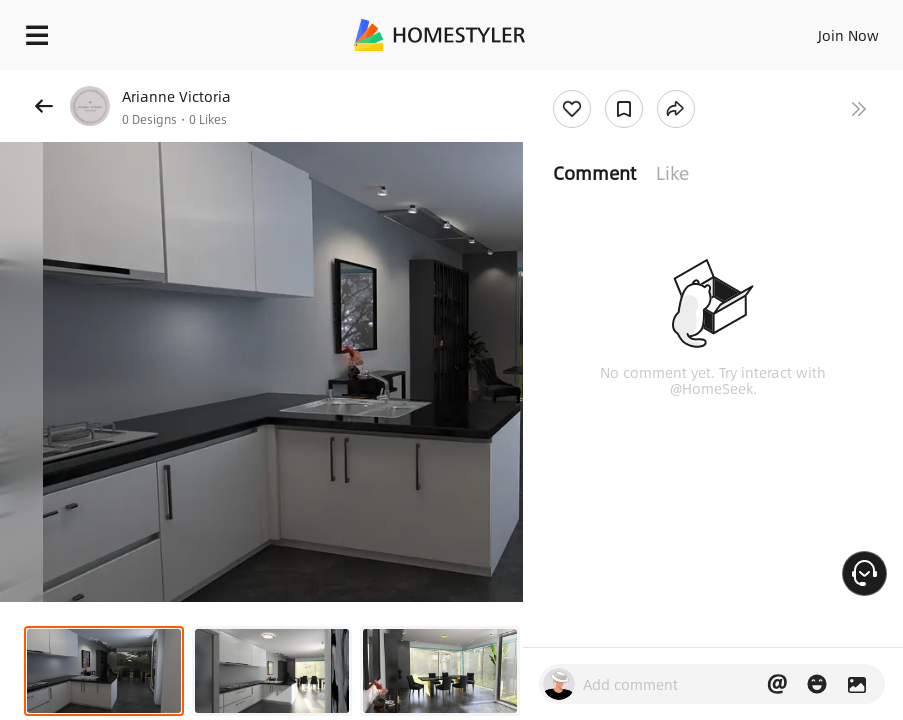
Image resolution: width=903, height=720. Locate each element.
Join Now (848, 35)
